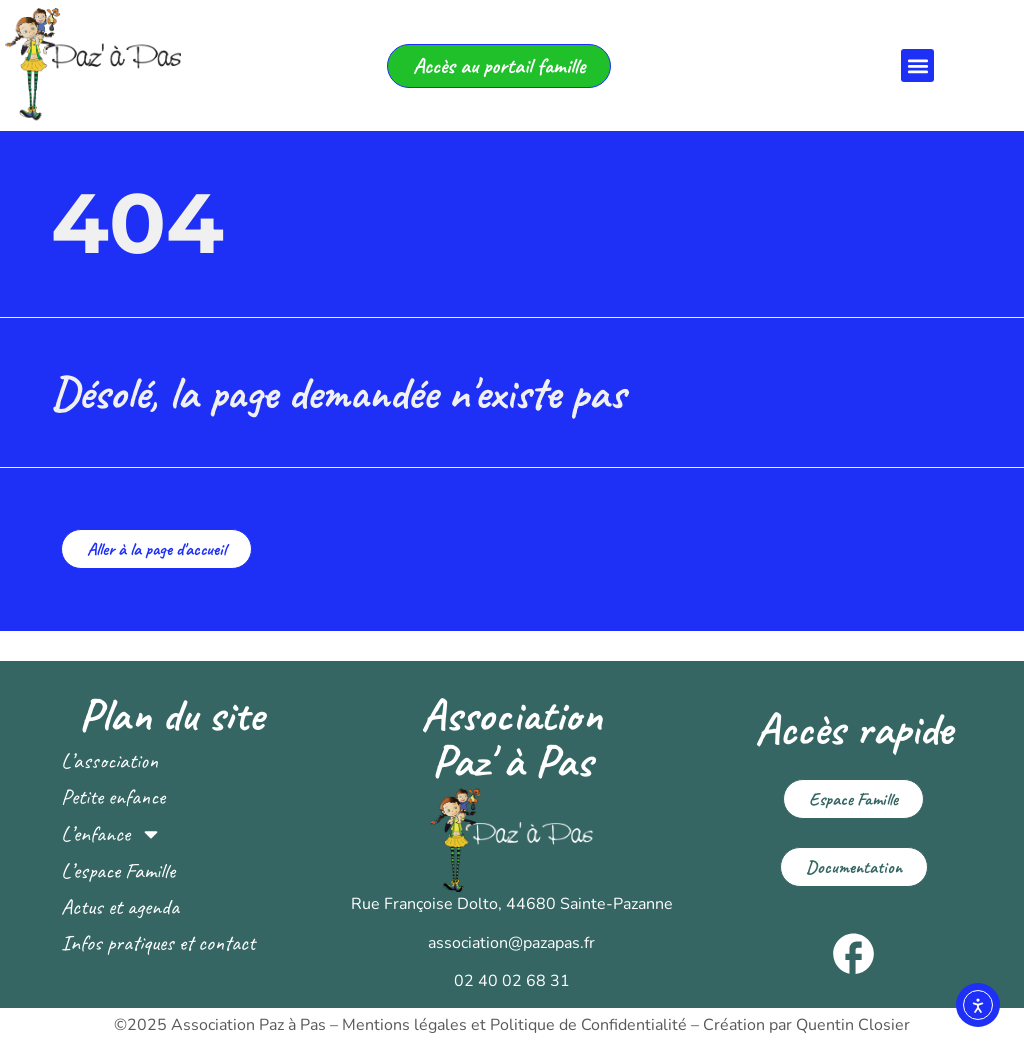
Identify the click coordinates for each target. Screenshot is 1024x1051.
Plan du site (171, 715)
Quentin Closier (853, 1025)
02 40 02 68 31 (512, 981)
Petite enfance (113, 797)
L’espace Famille (118, 871)
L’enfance (111, 834)
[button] (917, 65)
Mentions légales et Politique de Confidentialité (514, 1025)
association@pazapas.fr (511, 943)
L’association (109, 761)
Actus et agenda (120, 907)
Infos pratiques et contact (158, 943)
